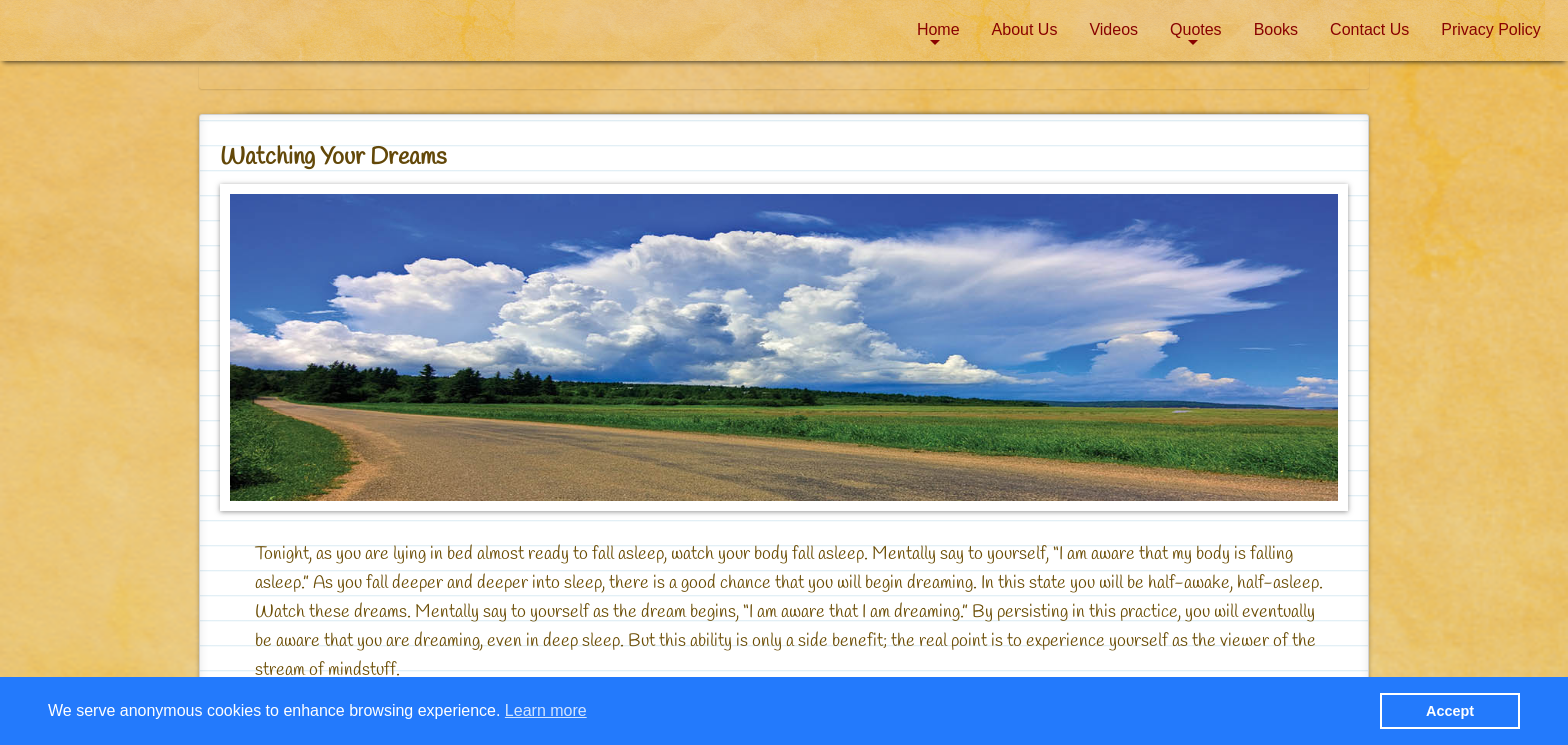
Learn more (546, 710)
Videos (1113, 29)
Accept (1450, 711)
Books (1276, 29)
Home (938, 29)
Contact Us (1369, 29)
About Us (1025, 29)
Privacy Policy (1491, 29)
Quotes (1196, 29)
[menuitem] (938, 30)
